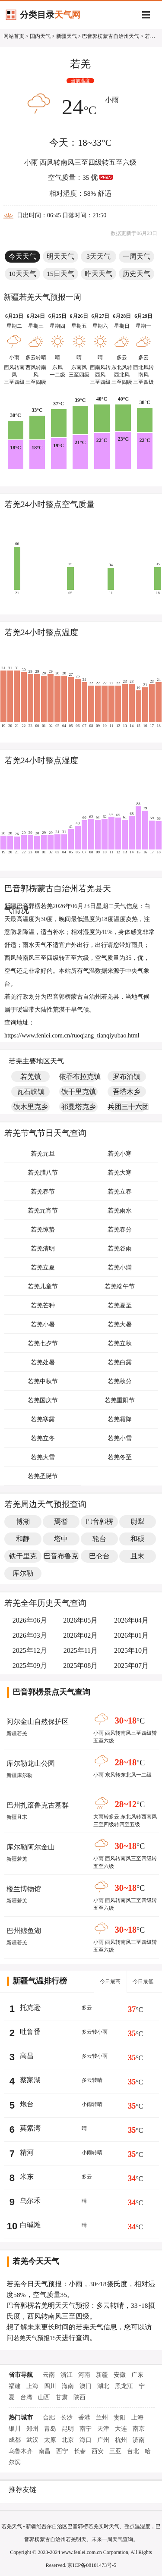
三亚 (115, 2451)
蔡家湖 (30, 2080)
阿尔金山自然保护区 (37, 1721)
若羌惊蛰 (43, 1229)
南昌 (44, 2451)
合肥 (49, 2417)
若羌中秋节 (43, 1381)
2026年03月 (30, 1635)
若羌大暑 (120, 1324)
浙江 (66, 2375)
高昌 (27, 2055)
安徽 (120, 2375)
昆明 (68, 2429)
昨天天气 (98, 273)
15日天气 (60, 273)
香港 (84, 2417)
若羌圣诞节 (43, 1476)
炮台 (27, 2104)
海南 (68, 2386)
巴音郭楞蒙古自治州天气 (110, 36)
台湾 (26, 2397)
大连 (121, 2429)
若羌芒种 (43, 1305)
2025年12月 (30, 1650)
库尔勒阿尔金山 (30, 1847)
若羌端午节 (120, 1286)
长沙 (66, 2417)
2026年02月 (80, 1635)
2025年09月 (30, 1665)
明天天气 (60, 256)
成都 (15, 2440)
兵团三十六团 (127, 1106)
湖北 (103, 2386)
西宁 (62, 2451)
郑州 (32, 2429)
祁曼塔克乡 (78, 1106)
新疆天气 (66, 36)
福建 (15, 2386)
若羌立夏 (43, 1267)
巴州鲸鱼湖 (23, 1930)
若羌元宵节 (43, 1210)
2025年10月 (131, 1650)
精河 (27, 2152)
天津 (103, 2429)
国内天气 (40, 36)
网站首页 (13, 36)
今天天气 (22, 256)
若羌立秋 (120, 1343)
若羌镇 (30, 1076)
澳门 (85, 2386)
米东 (27, 2176)
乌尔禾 (30, 2200)
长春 (80, 2451)
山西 (44, 2397)
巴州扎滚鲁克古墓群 (37, 1805)
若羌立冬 (43, 1438)
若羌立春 (120, 1191)
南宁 (85, 2429)
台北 (133, 2451)
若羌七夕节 (43, 1343)
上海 (32, 2386)
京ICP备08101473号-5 (91, 2565)
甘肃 (62, 2397)
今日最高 (110, 1981)
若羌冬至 (120, 1457)
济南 (139, 2440)
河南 (84, 2375)
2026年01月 (131, 1635)
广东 (137, 2375)
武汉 (32, 2440)
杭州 (121, 2440)
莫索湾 (30, 2128)
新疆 (102, 2375)
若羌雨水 (120, 1210)
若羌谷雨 (120, 1248)
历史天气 (136, 273)
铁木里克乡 (30, 1106)
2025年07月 (131, 1665)
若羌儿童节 (43, 1286)
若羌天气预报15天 (37, 2338)
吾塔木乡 (126, 1091)
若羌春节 (43, 1191)
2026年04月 (131, 1620)
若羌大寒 (120, 1172)
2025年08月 (80, 1665)
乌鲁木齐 (21, 2451)
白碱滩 (30, 2224)
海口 (85, 2440)
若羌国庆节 (43, 1400)
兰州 (102, 2417)
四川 (50, 2386)
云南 (49, 2375)
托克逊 (30, 2007)
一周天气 (136, 256)
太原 (50, 2440)
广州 (103, 2440)
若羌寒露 (43, 1419)
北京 (68, 2440)
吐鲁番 (30, 2031)
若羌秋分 (120, 1381)
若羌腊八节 (43, 1172)
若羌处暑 (43, 1362)
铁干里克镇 (78, 1091)
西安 (98, 2451)
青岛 (50, 2429)
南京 (139, 2429)
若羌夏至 (120, 1305)
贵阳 (120, 2417)
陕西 (79, 2397)
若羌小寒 (120, 1153)
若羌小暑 (43, 1324)
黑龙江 (124, 2386)
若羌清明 (43, 1248)
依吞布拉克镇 (78, 1076)
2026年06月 (30, 1620)
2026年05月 (80, 1620)
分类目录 (50, 14)
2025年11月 (81, 1650)
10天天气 (22, 273)
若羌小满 (120, 1267)
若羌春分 (120, 1229)
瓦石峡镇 (30, 1091)
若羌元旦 (43, 1153)
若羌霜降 (120, 1419)
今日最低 (143, 1981)
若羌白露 (120, 1362)
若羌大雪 (43, 1457)
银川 (15, 2429)
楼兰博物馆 (23, 1889)
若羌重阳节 (120, 1400)
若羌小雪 (120, 1438)
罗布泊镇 (126, 1076)
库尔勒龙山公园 (30, 1763)
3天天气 (98, 256)
